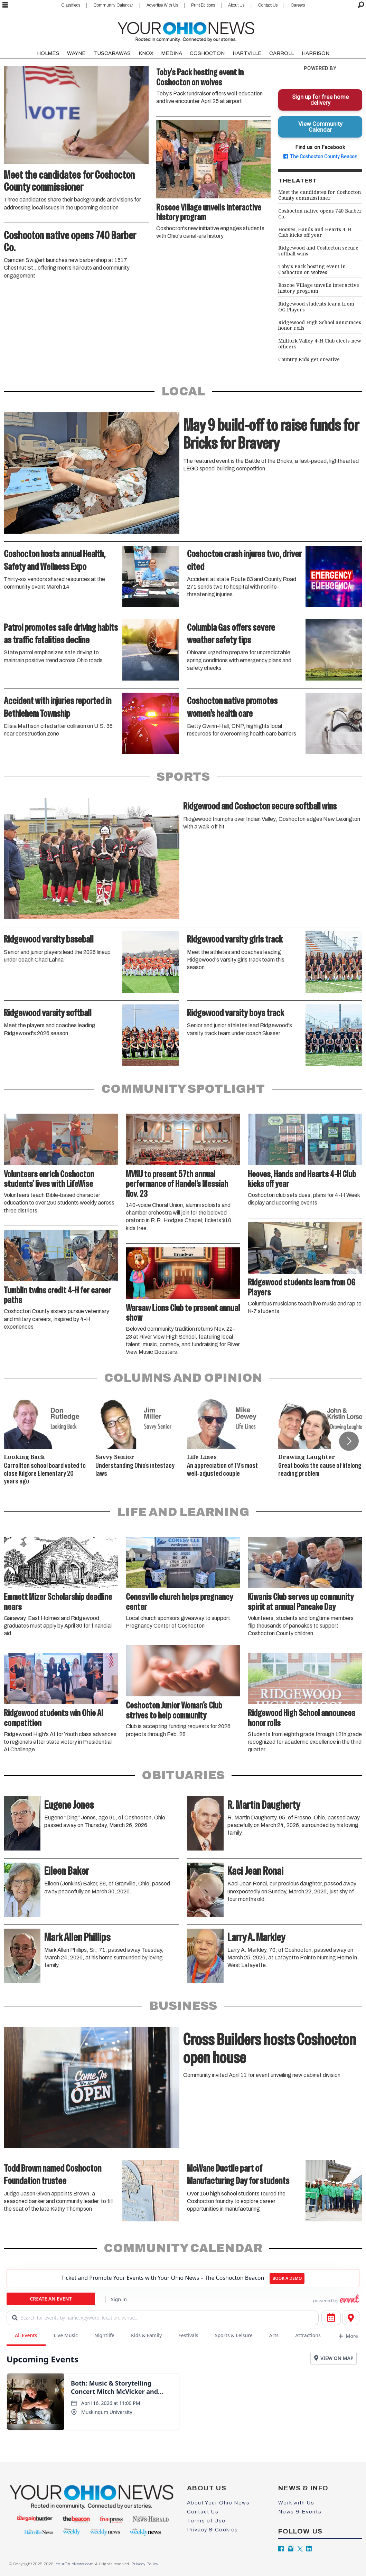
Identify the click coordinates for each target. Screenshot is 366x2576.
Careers (298, 5)
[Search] (361, 5)
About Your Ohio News (218, 2502)
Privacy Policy (144, 2564)
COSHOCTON (207, 53)
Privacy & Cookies (212, 2529)
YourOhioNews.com (75, 2564)
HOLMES (48, 53)
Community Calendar (113, 5)
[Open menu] (5, 5)
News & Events (299, 2511)
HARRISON (315, 53)
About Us (236, 5)
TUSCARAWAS (112, 53)
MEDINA (171, 53)
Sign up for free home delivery (320, 99)
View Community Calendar (320, 126)
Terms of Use (206, 2520)
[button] (348, 1441)
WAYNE (76, 53)
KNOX (146, 53)
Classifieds (70, 5)
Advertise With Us (162, 5)
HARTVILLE (247, 53)
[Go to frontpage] (186, 30)
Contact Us (268, 5)
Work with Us (296, 2502)
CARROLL (281, 53)
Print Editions (203, 5)
